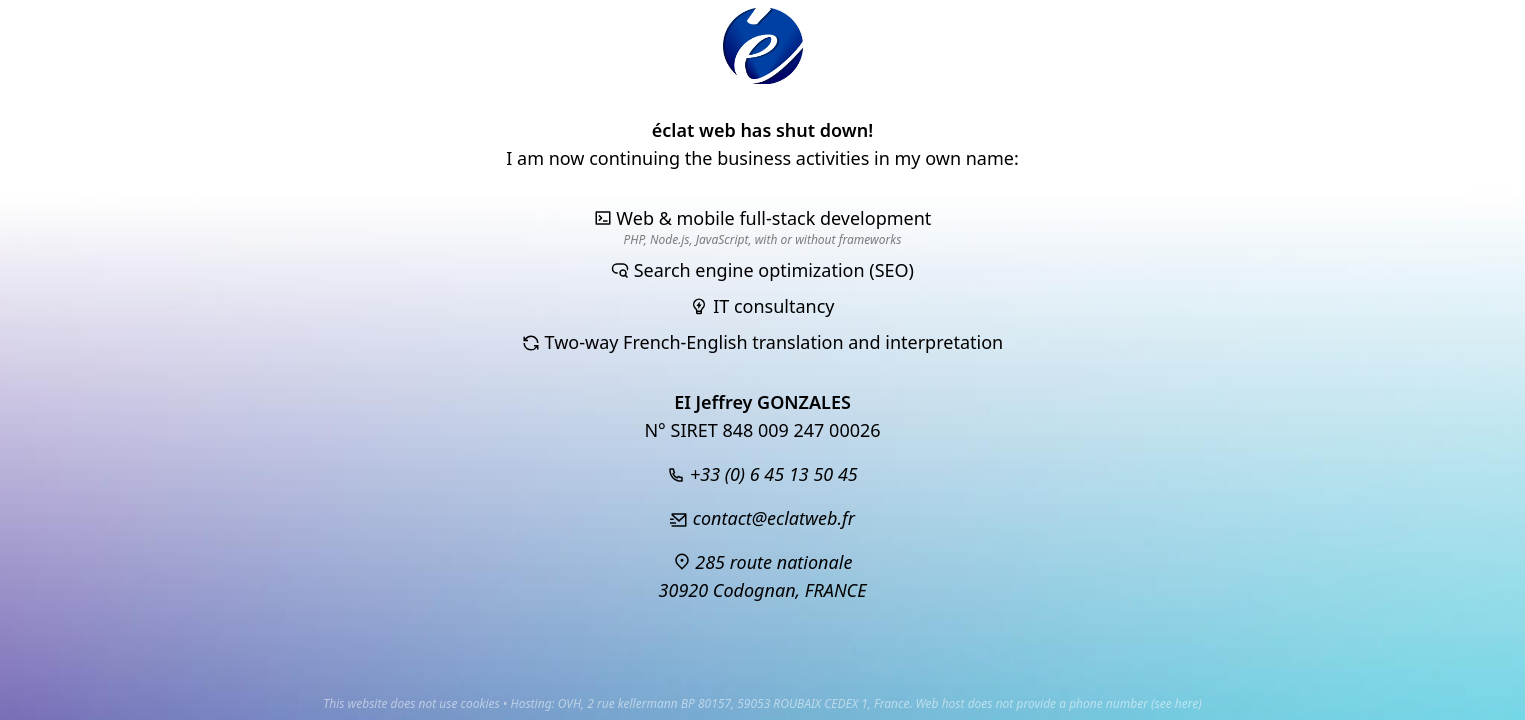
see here (1177, 703)
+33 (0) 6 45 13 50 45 (762, 474)
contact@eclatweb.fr (762, 518)
